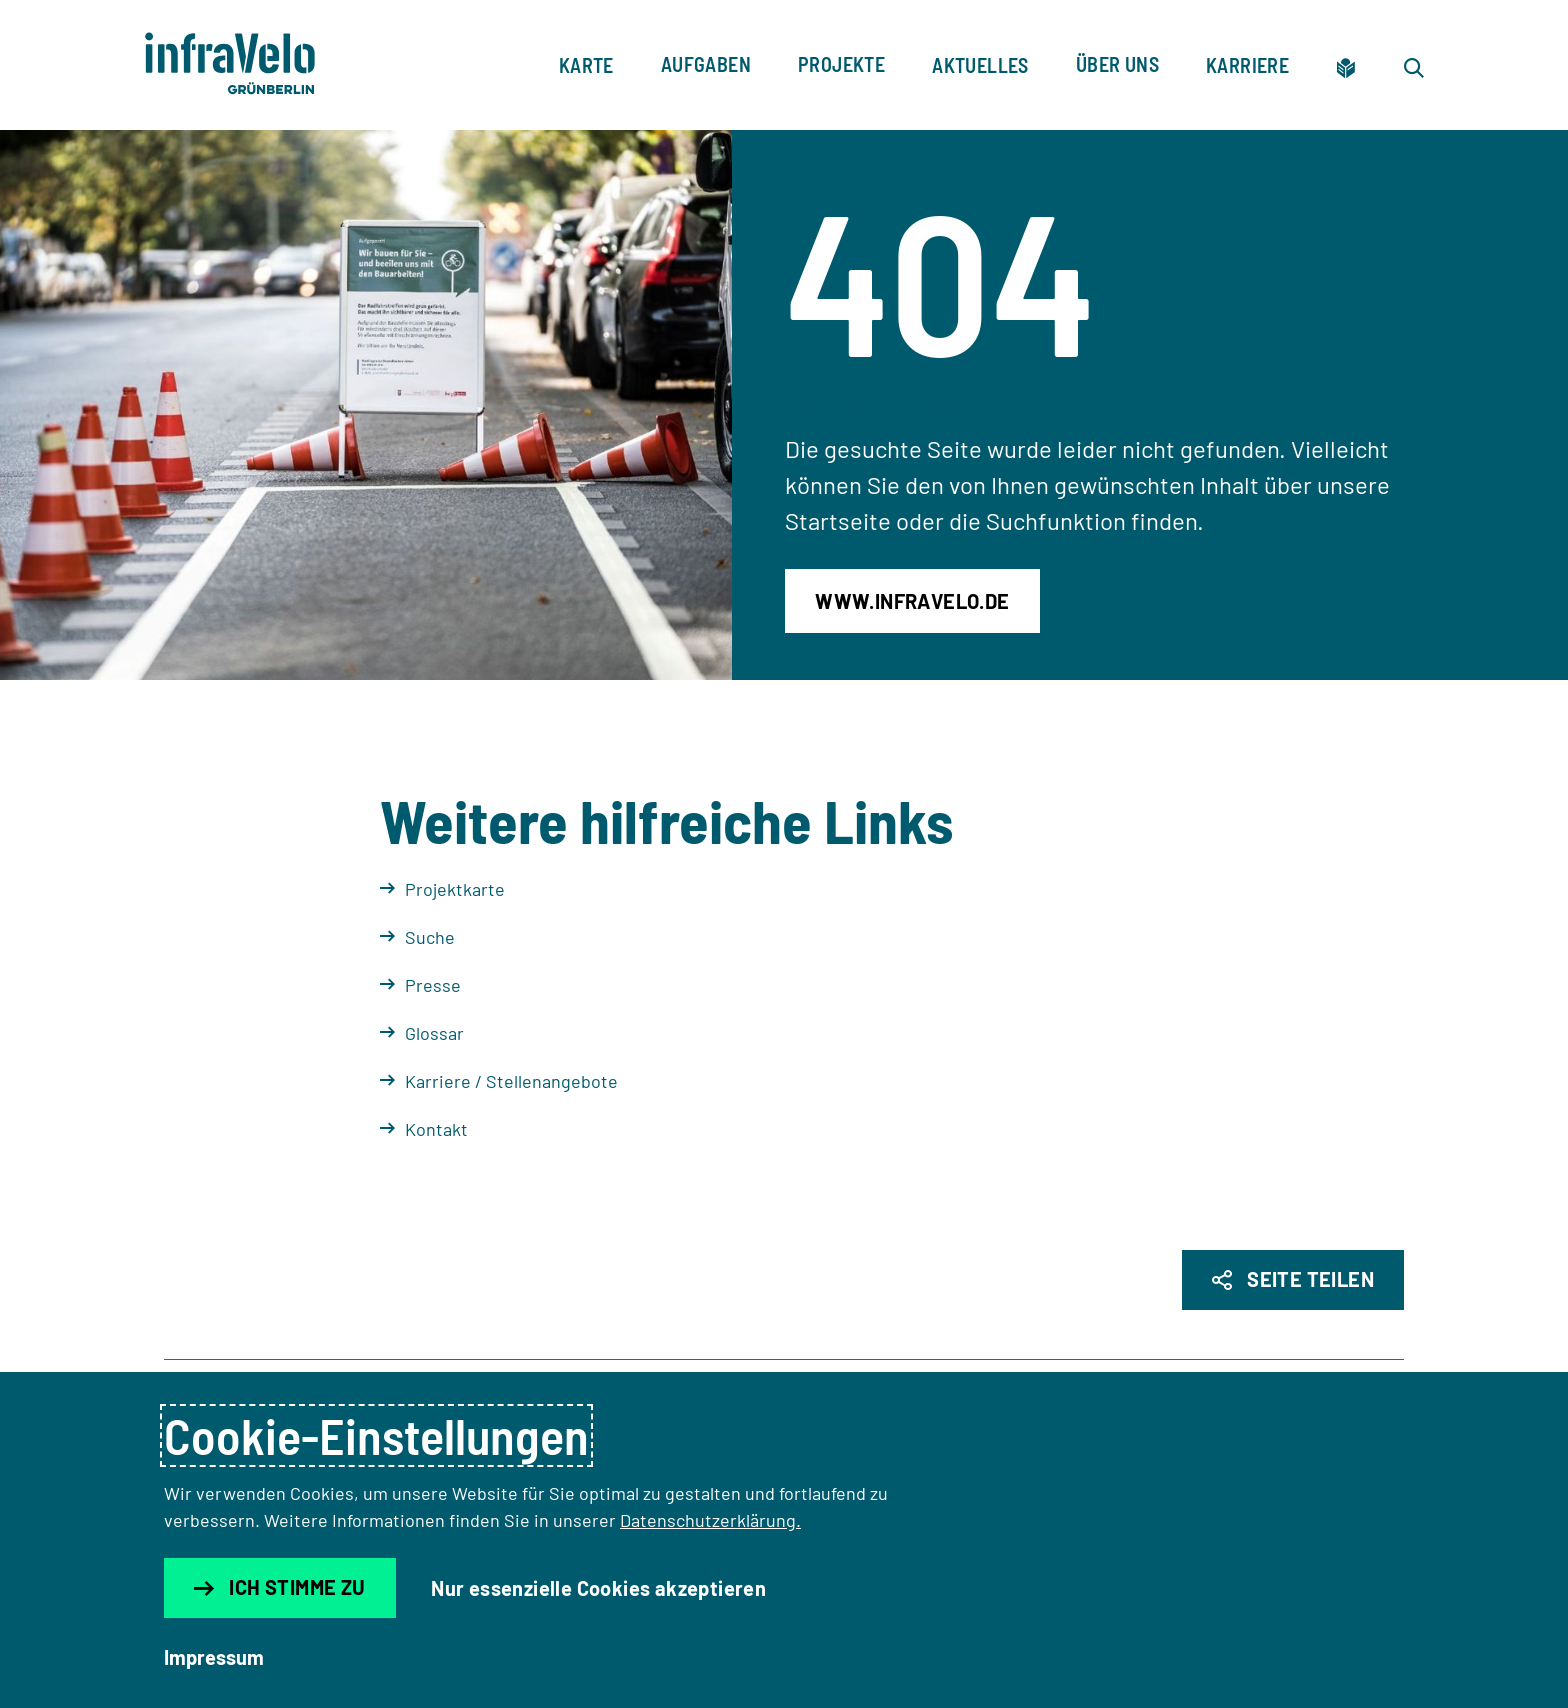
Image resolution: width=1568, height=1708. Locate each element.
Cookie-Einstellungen (376, 1435)
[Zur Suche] (1414, 65)
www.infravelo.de (912, 601)
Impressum (214, 1657)
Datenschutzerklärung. (710, 1520)
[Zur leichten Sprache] (1346, 65)
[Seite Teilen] (1293, 1280)
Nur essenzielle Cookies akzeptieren (598, 1588)
